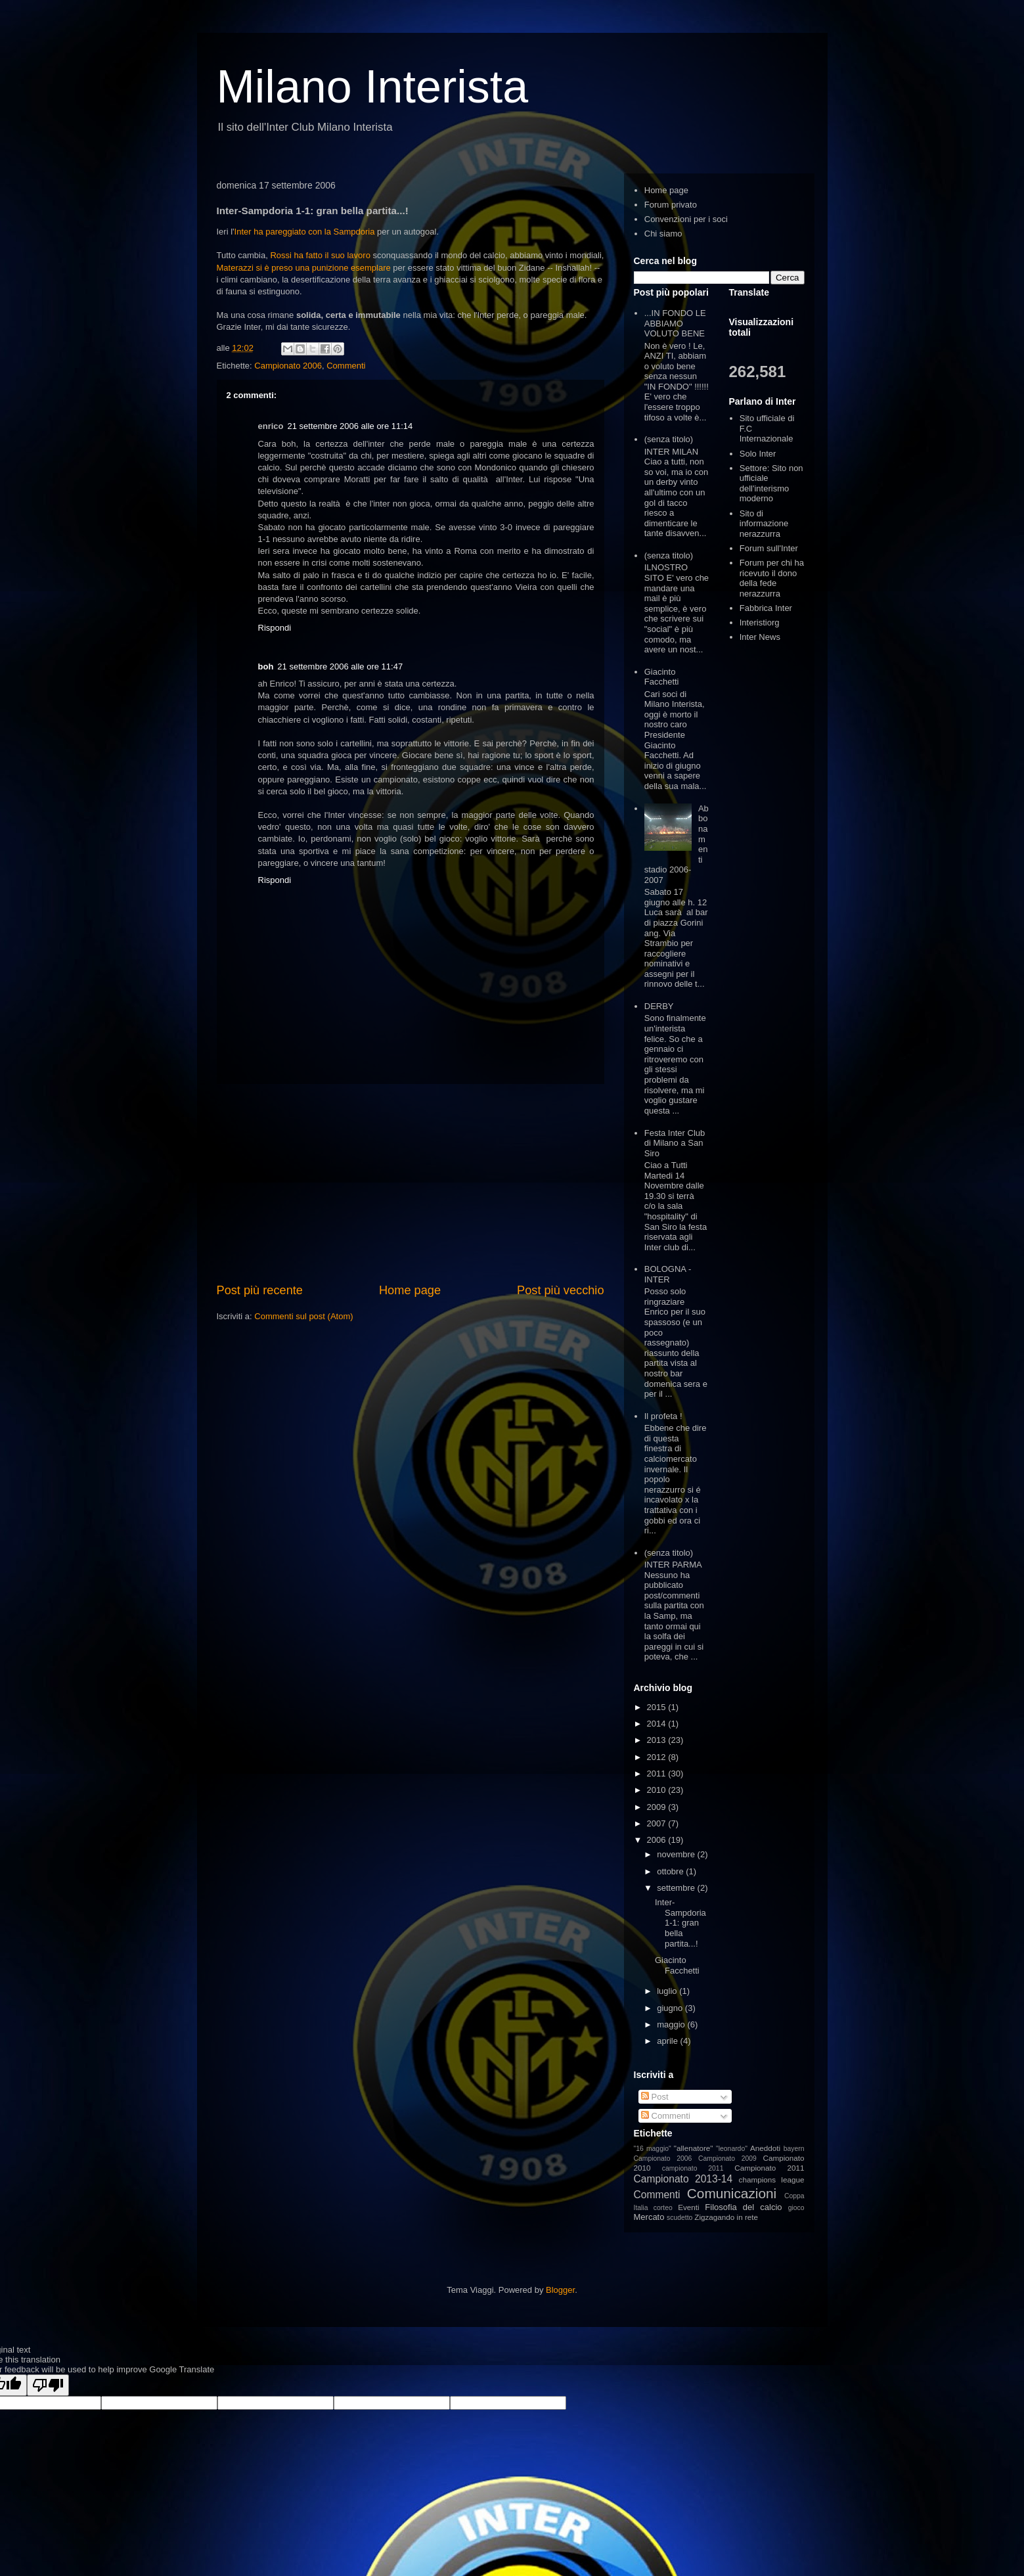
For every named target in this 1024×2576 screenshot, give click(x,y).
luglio (668, 1991)
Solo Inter (758, 454)
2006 (658, 1840)
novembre (677, 1854)
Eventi (688, 2207)
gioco (796, 2207)
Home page (410, 1290)
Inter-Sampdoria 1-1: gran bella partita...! (680, 1922)
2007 (658, 1823)
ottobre (671, 1871)
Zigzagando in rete (726, 2217)
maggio (672, 2024)
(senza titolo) (668, 439)
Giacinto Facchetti (661, 677)
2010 (658, 1790)
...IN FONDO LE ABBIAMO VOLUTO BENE (675, 323)
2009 (658, 1807)
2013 (658, 1740)
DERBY (659, 1006)
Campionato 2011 (769, 2167)
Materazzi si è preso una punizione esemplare (304, 268)
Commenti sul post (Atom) (303, 1316)
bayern (794, 2148)
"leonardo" (731, 2148)
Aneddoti (765, 2148)
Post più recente (260, 1290)
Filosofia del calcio (743, 2207)
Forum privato (670, 205)
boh (266, 666)
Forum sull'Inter (769, 548)
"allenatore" (693, 2148)
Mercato (649, 2217)
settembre (677, 1888)
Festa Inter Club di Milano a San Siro (674, 1143)
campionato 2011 (693, 2168)
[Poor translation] (48, 2385)
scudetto (679, 2217)
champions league (772, 2179)
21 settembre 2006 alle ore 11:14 (350, 426)
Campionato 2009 (727, 2158)
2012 (658, 1757)
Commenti (345, 366)
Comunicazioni (731, 2193)
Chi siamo (663, 233)
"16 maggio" (652, 2148)
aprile (668, 2041)
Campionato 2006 (288, 366)
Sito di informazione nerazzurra (764, 523)
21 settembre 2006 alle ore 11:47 (340, 666)
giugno (671, 2008)
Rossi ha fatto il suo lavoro (320, 255)
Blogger (560, 2290)
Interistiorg (760, 622)
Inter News (760, 637)
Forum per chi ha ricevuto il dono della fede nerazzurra (772, 578)
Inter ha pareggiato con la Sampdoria (306, 232)
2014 (658, 1724)
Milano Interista (373, 86)
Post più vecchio (560, 1290)
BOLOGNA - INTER (668, 1274)
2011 (658, 1773)
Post (655, 2097)
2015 (658, 1707)
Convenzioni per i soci (686, 219)
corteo (663, 2207)
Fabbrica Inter (766, 608)
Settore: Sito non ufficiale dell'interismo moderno (771, 483)
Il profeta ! (663, 1416)
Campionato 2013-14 (683, 2178)
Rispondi (275, 628)
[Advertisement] (410, 1183)
